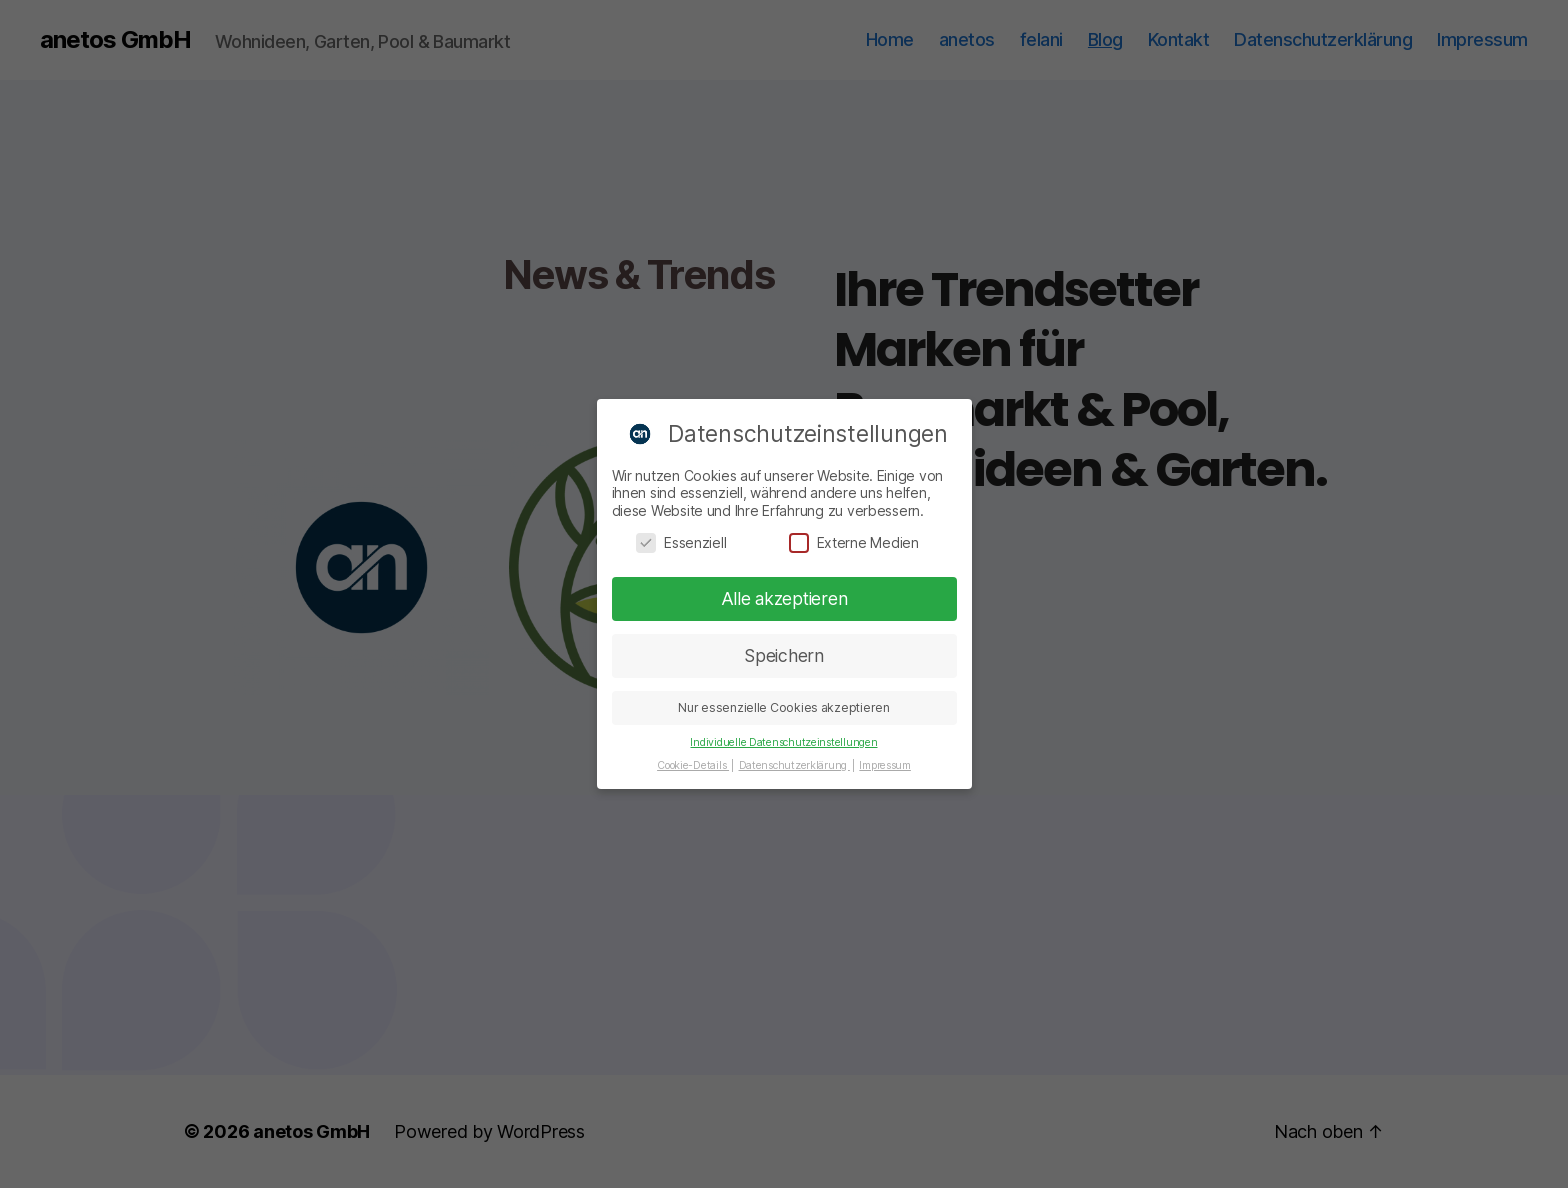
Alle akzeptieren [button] (784, 592)
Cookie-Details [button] (693, 759)
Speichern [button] (784, 649)
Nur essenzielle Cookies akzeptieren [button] (784, 701)
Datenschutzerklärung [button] (794, 759)
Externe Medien (854, 535)
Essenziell (681, 535)
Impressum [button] (885, 759)
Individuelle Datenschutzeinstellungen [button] (783, 736)
